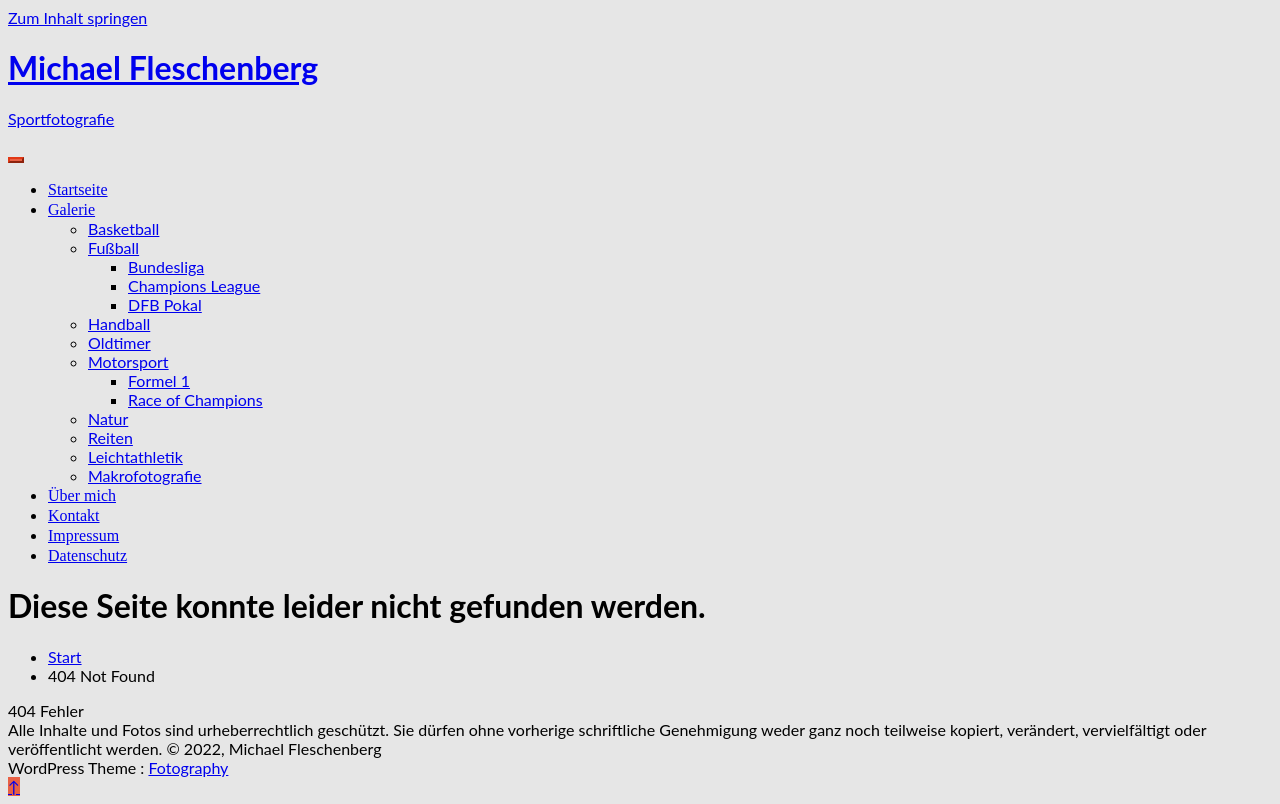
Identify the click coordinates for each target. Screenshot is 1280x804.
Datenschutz (87, 555)
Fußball (113, 247)
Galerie (71, 209)
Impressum (83, 535)
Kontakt (74, 515)
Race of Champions (195, 399)
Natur (108, 418)
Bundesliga (166, 266)
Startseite (78, 189)
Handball (119, 323)
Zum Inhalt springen (77, 17)
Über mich (82, 495)
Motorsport (128, 361)
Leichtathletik (135, 456)
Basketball (123, 228)
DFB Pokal (165, 304)
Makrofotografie (145, 475)
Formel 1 (159, 380)
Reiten (110, 437)
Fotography (188, 767)
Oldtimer (119, 342)
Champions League (194, 285)
